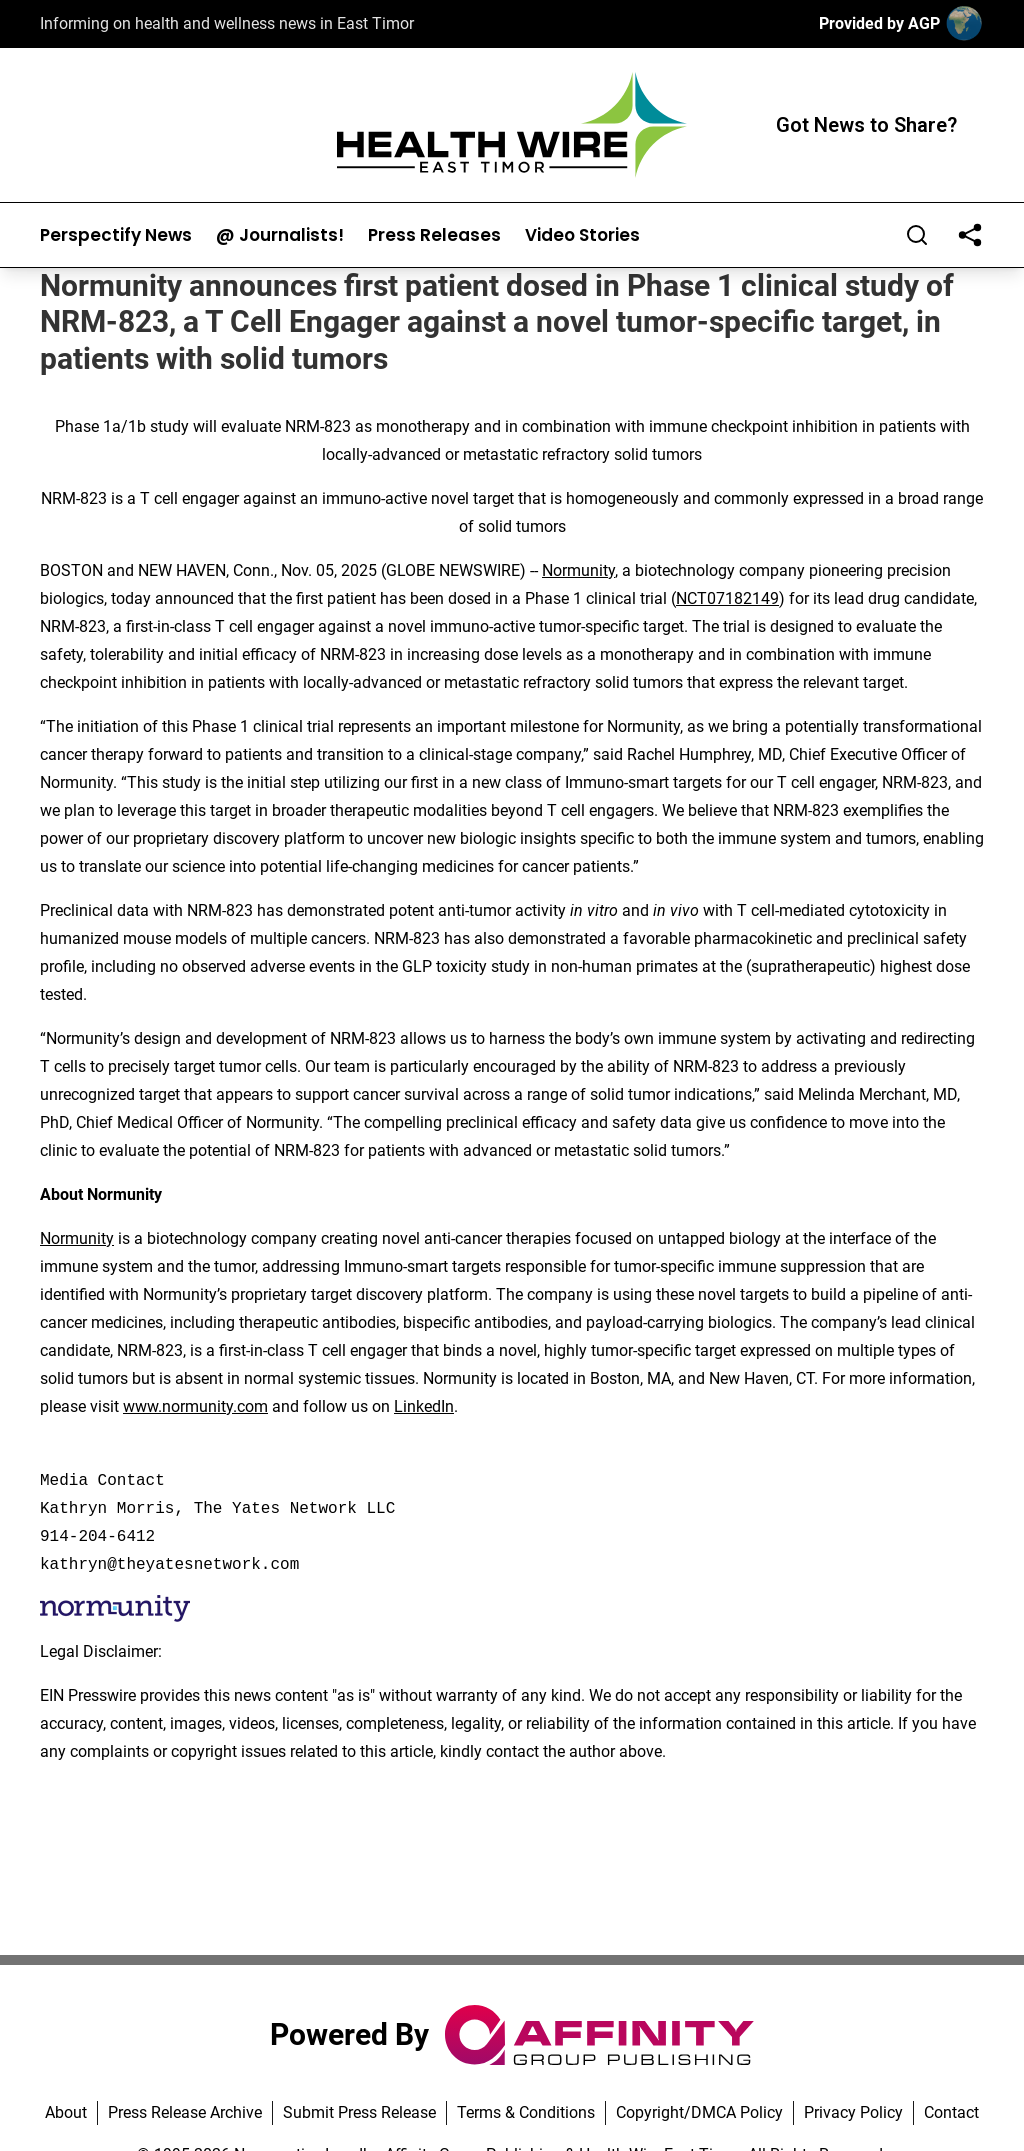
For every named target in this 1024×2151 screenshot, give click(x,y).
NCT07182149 (727, 598)
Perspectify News (116, 235)
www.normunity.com (195, 1406)
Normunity (578, 570)
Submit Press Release (359, 2112)
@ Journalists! (280, 235)
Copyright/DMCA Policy (699, 2112)
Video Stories (582, 235)
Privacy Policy (853, 2112)
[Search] (917, 235)
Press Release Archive (185, 2112)
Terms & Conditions (526, 2112)
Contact (951, 2112)
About (66, 2112)
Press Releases (434, 235)
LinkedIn (424, 1406)
